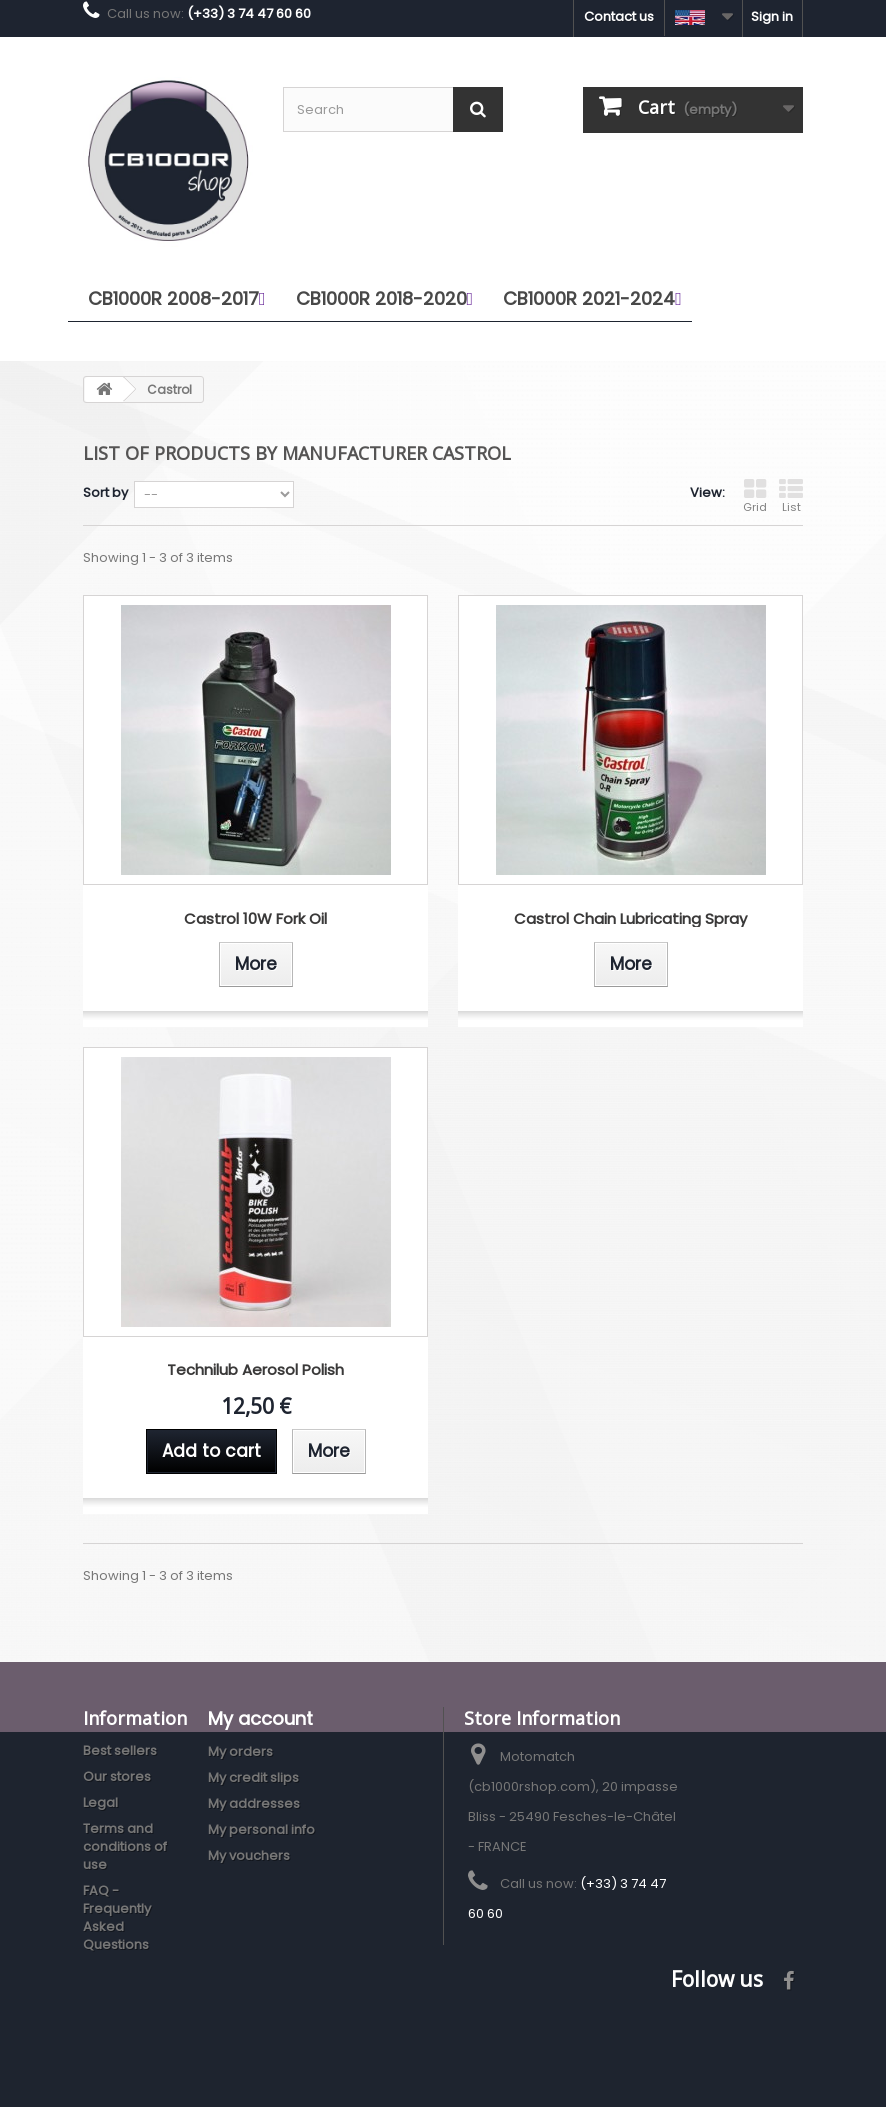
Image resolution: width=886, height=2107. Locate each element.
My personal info (261, 1829)
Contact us (619, 16)
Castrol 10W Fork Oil (255, 919)
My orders (240, 1751)
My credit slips (253, 1777)
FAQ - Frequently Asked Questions (117, 1917)
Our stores (117, 1776)
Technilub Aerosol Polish (255, 1370)
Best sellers (120, 1750)
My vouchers (249, 1855)
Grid (755, 496)
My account (260, 1718)
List (791, 496)
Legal (100, 1802)
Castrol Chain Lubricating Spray (630, 919)
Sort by (105, 492)
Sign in (772, 16)
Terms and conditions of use (125, 1846)
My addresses (254, 1803)
